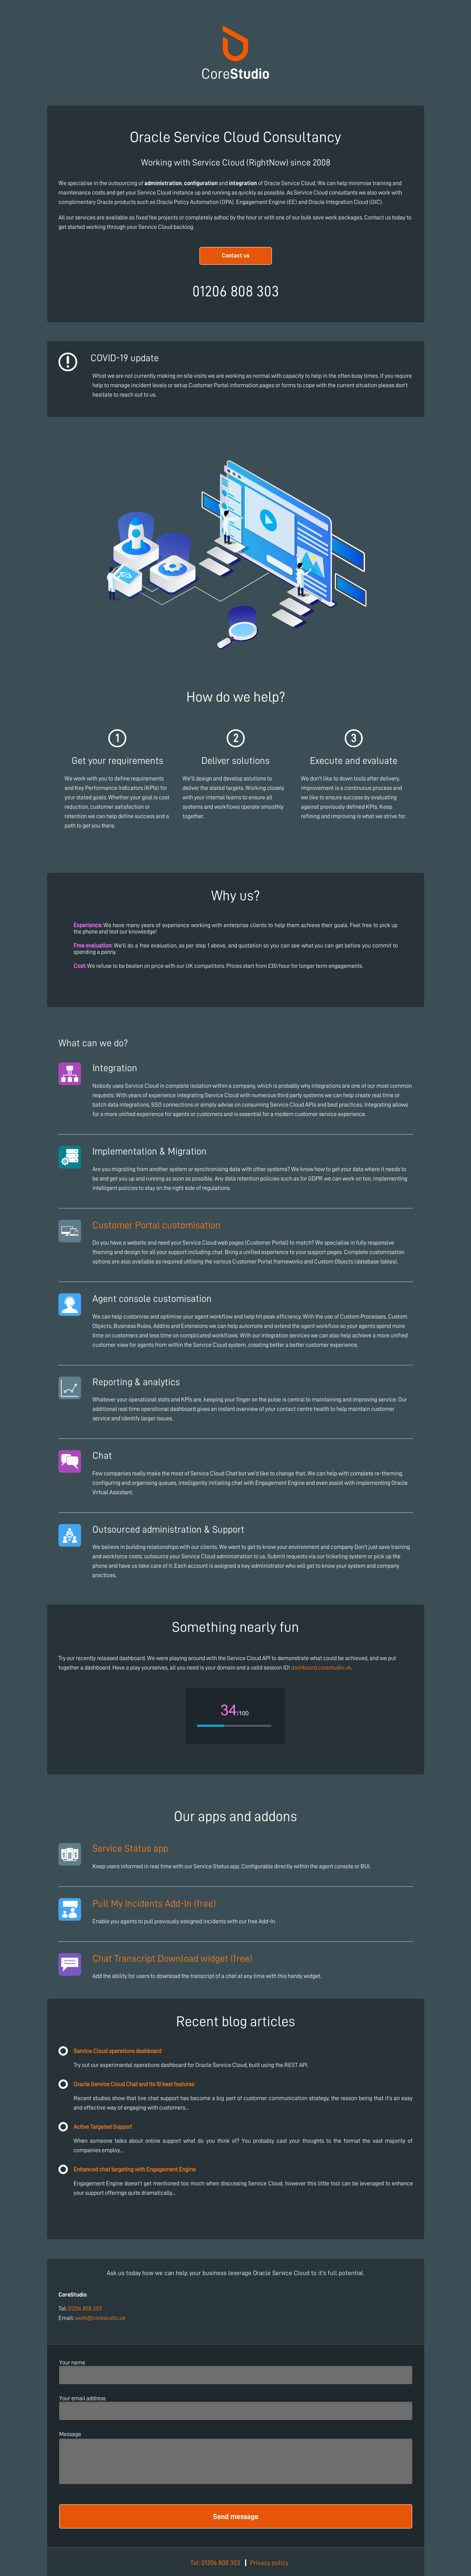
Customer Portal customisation (156, 1225)
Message (70, 2434)
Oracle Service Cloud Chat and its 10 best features (134, 2084)
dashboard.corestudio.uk (321, 1668)
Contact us (236, 256)
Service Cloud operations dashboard (117, 2051)
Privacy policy (269, 2562)
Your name (72, 2363)
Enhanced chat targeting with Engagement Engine (135, 2170)
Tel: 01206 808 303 (215, 2562)
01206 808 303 (85, 2309)
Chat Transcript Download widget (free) (172, 1958)
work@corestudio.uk (100, 2318)
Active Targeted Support (103, 2127)
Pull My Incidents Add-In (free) (154, 1903)
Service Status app (130, 1848)
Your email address (82, 2398)
